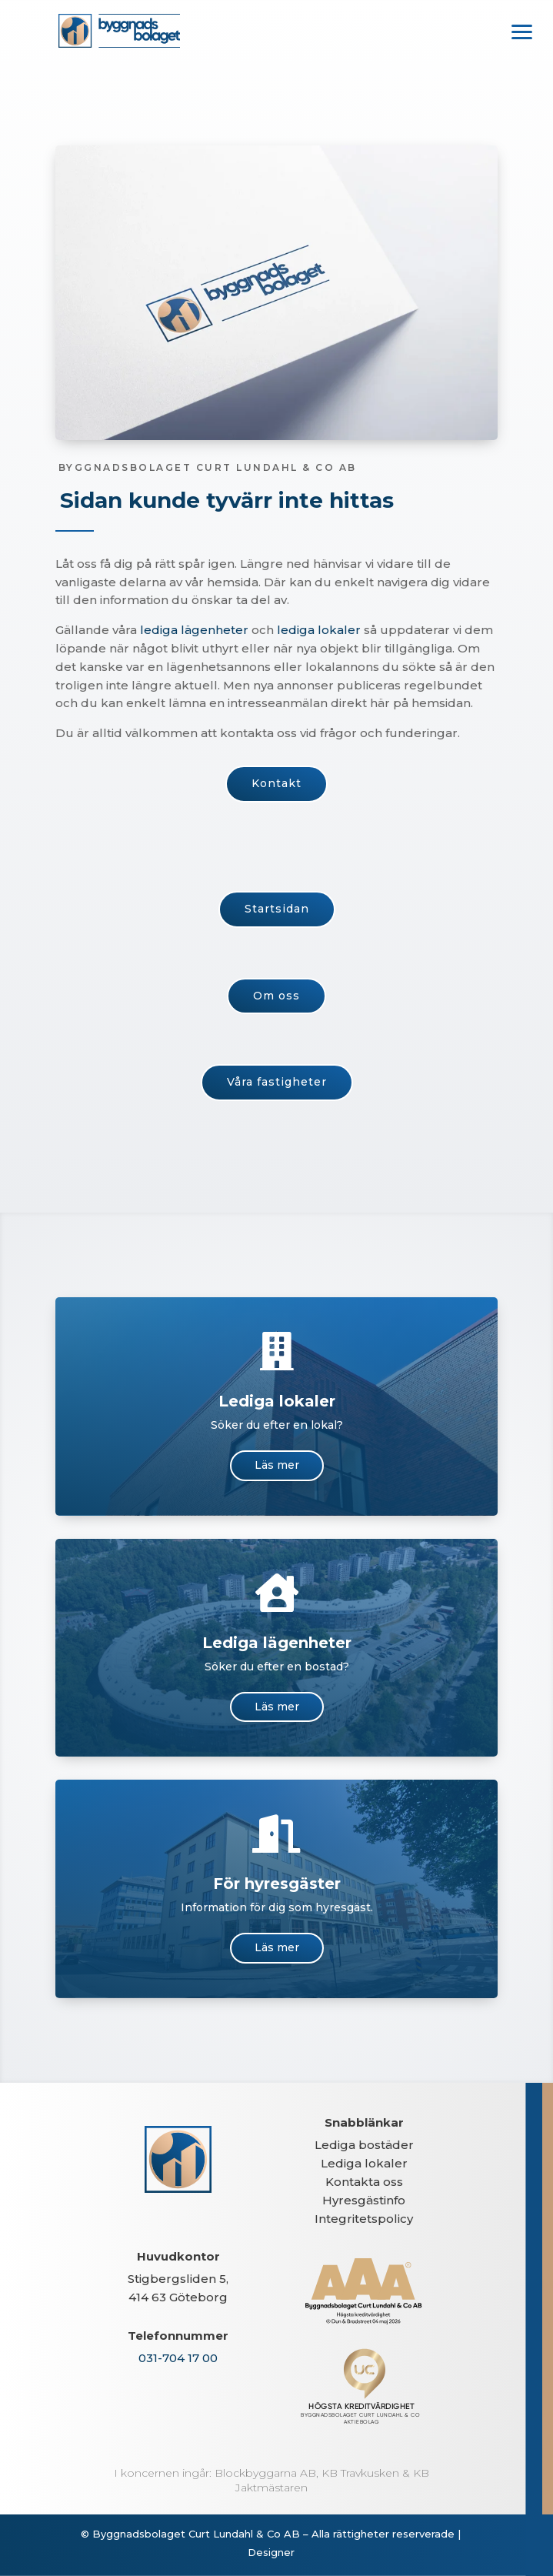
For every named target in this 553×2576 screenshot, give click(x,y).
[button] (522, 31)
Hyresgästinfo (363, 2200)
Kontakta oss (364, 2181)
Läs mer (277, 1465)
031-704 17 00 (178, 2358)
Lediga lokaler (364, 2163)
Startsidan (276, 902)
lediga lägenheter (191, 629)
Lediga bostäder (364, 2144)
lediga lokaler (311, 630)
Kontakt (276, 783)
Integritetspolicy (364, 2218)
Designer (271, 2552)
